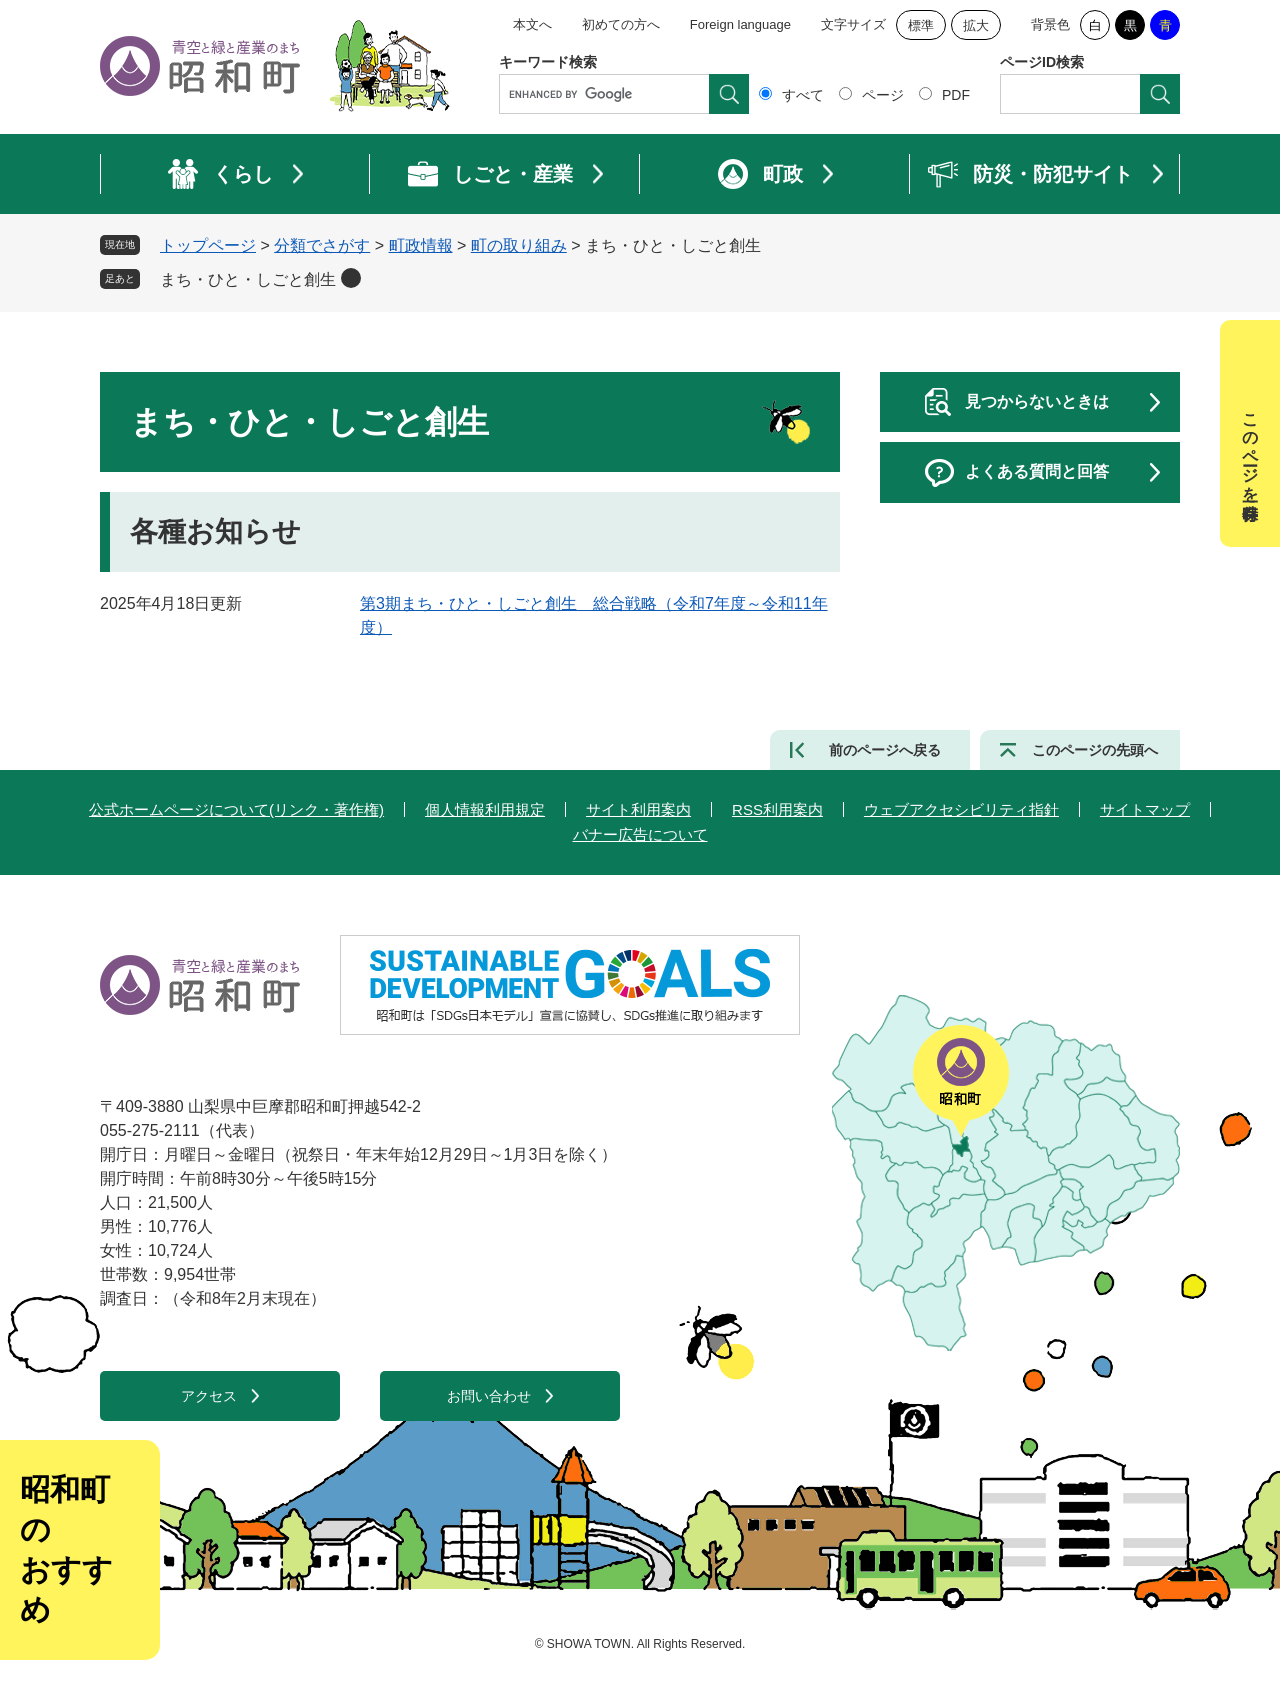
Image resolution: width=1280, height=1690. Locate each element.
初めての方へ (621, 24)
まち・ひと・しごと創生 (248, 279)
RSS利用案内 (777, 809)
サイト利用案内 (638, 809)
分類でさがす (322, 245)
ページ (883, 95)
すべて (803, 95)
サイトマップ (1145, 809)
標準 (921, 25)
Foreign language (740, 24)
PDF (956, 95)
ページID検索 (1042, 62)
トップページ (208, 245)
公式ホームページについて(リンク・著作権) (236, 809)
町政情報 (421, 245)
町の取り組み (519, 245)
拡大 (976, 25)
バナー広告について (640, 834)
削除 (351, 278)
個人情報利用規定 (485, 809)
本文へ (532, 24)
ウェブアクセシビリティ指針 (961, 809)
